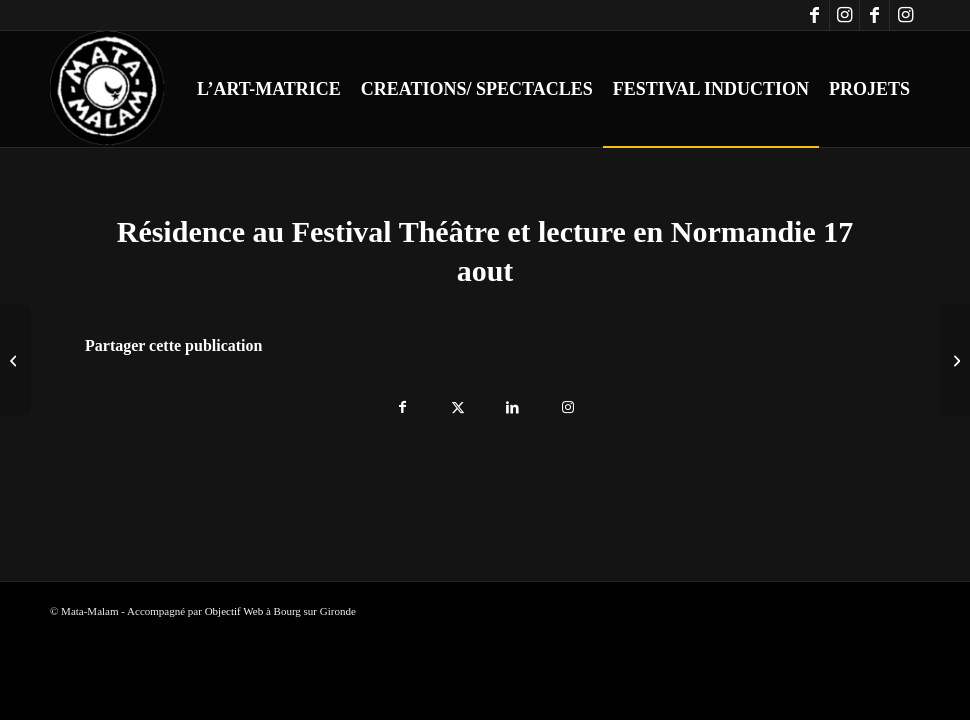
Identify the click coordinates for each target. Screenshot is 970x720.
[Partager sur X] (457, 402)
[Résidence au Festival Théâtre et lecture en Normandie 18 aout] (954, 360)
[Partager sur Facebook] (402, 402)
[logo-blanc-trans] (108, 89)
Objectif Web (234, 611)
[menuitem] (269, 89)
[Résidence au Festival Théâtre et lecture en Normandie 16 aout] (15, 360)
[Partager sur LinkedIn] (512, 402)
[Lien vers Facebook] (814, 15)
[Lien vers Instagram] (844, 15)
